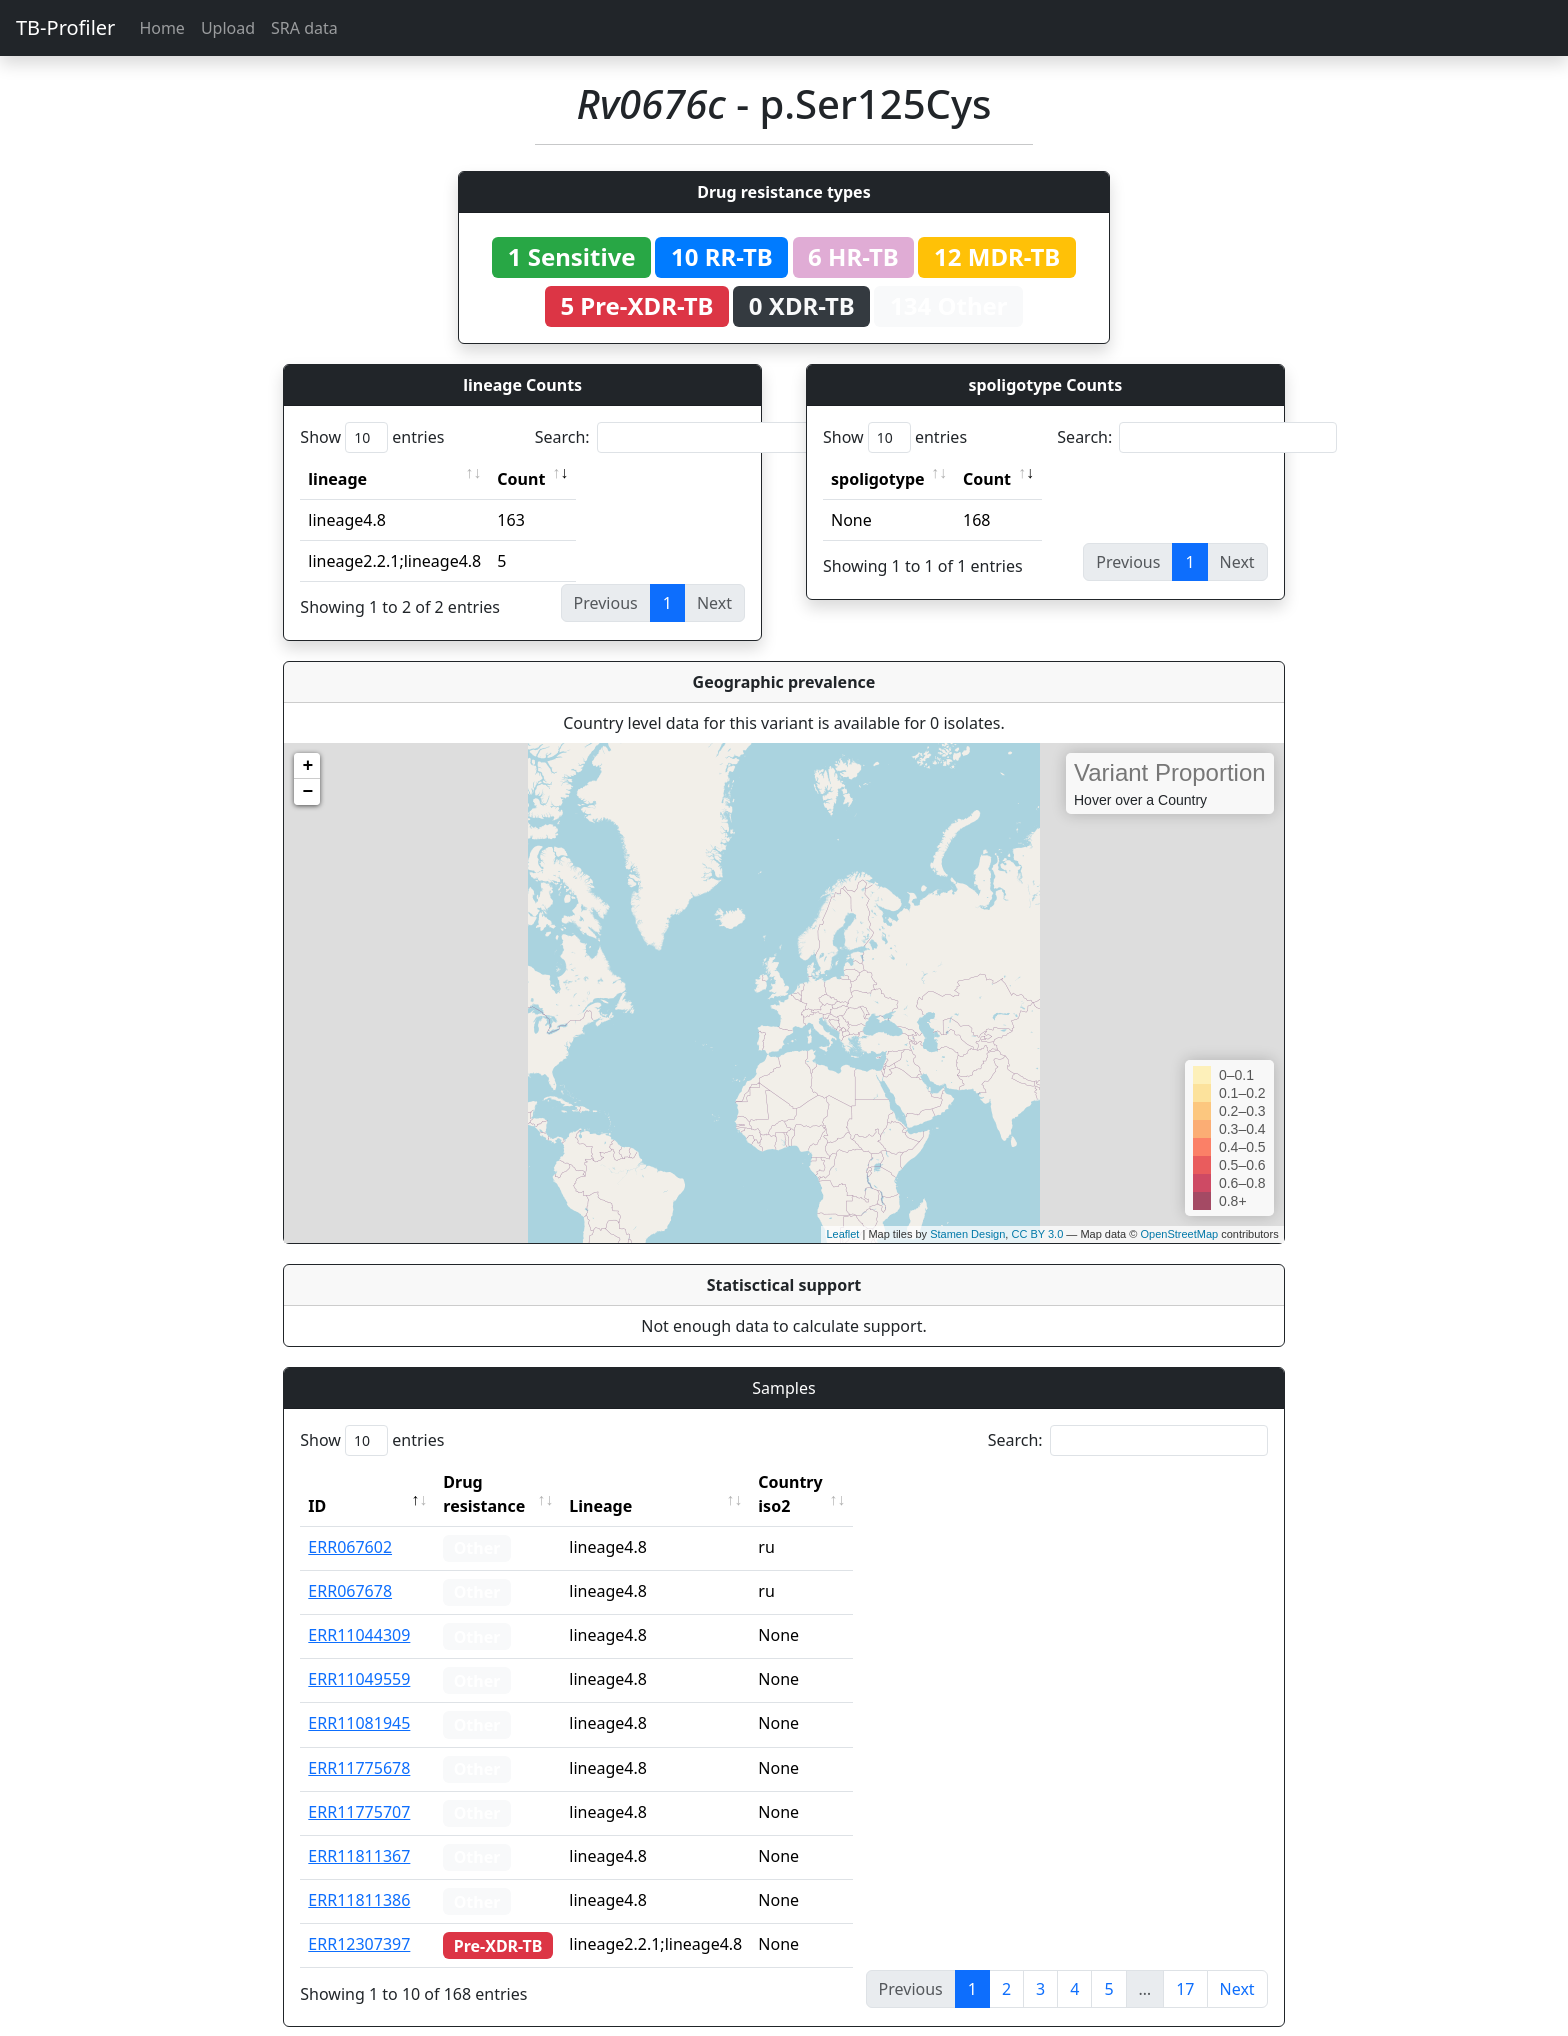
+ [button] (307, 766)
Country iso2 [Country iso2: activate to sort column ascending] (846, 1482)
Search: (675, 437)
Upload (228, 28)
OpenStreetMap (1179, 1234)
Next (1237, 1965)
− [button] (307, 792)
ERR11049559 (359, 1655)
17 (1185, 1965)
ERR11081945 (359, 1699)
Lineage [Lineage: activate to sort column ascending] (638, 1482)
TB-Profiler (65, 27)
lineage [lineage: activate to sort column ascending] (337, 479)
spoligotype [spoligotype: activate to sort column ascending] (878, 479)
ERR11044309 (359, 1611)
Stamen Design (967, 1234)
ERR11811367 (359, 1832)
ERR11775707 (359, 1788)
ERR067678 (350, 1567)
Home (162, 28)
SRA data (304, 28)
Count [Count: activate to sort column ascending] (521, 479)
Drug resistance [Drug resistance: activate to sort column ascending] (506, 1482)
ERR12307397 (359, 1920)
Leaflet (842, 1234)
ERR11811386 (359, 1876)
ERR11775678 (359, 1744)
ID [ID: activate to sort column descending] (317, 1482)
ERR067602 (350, 1523)
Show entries (372, 437)
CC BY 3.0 (1037, 1234)
